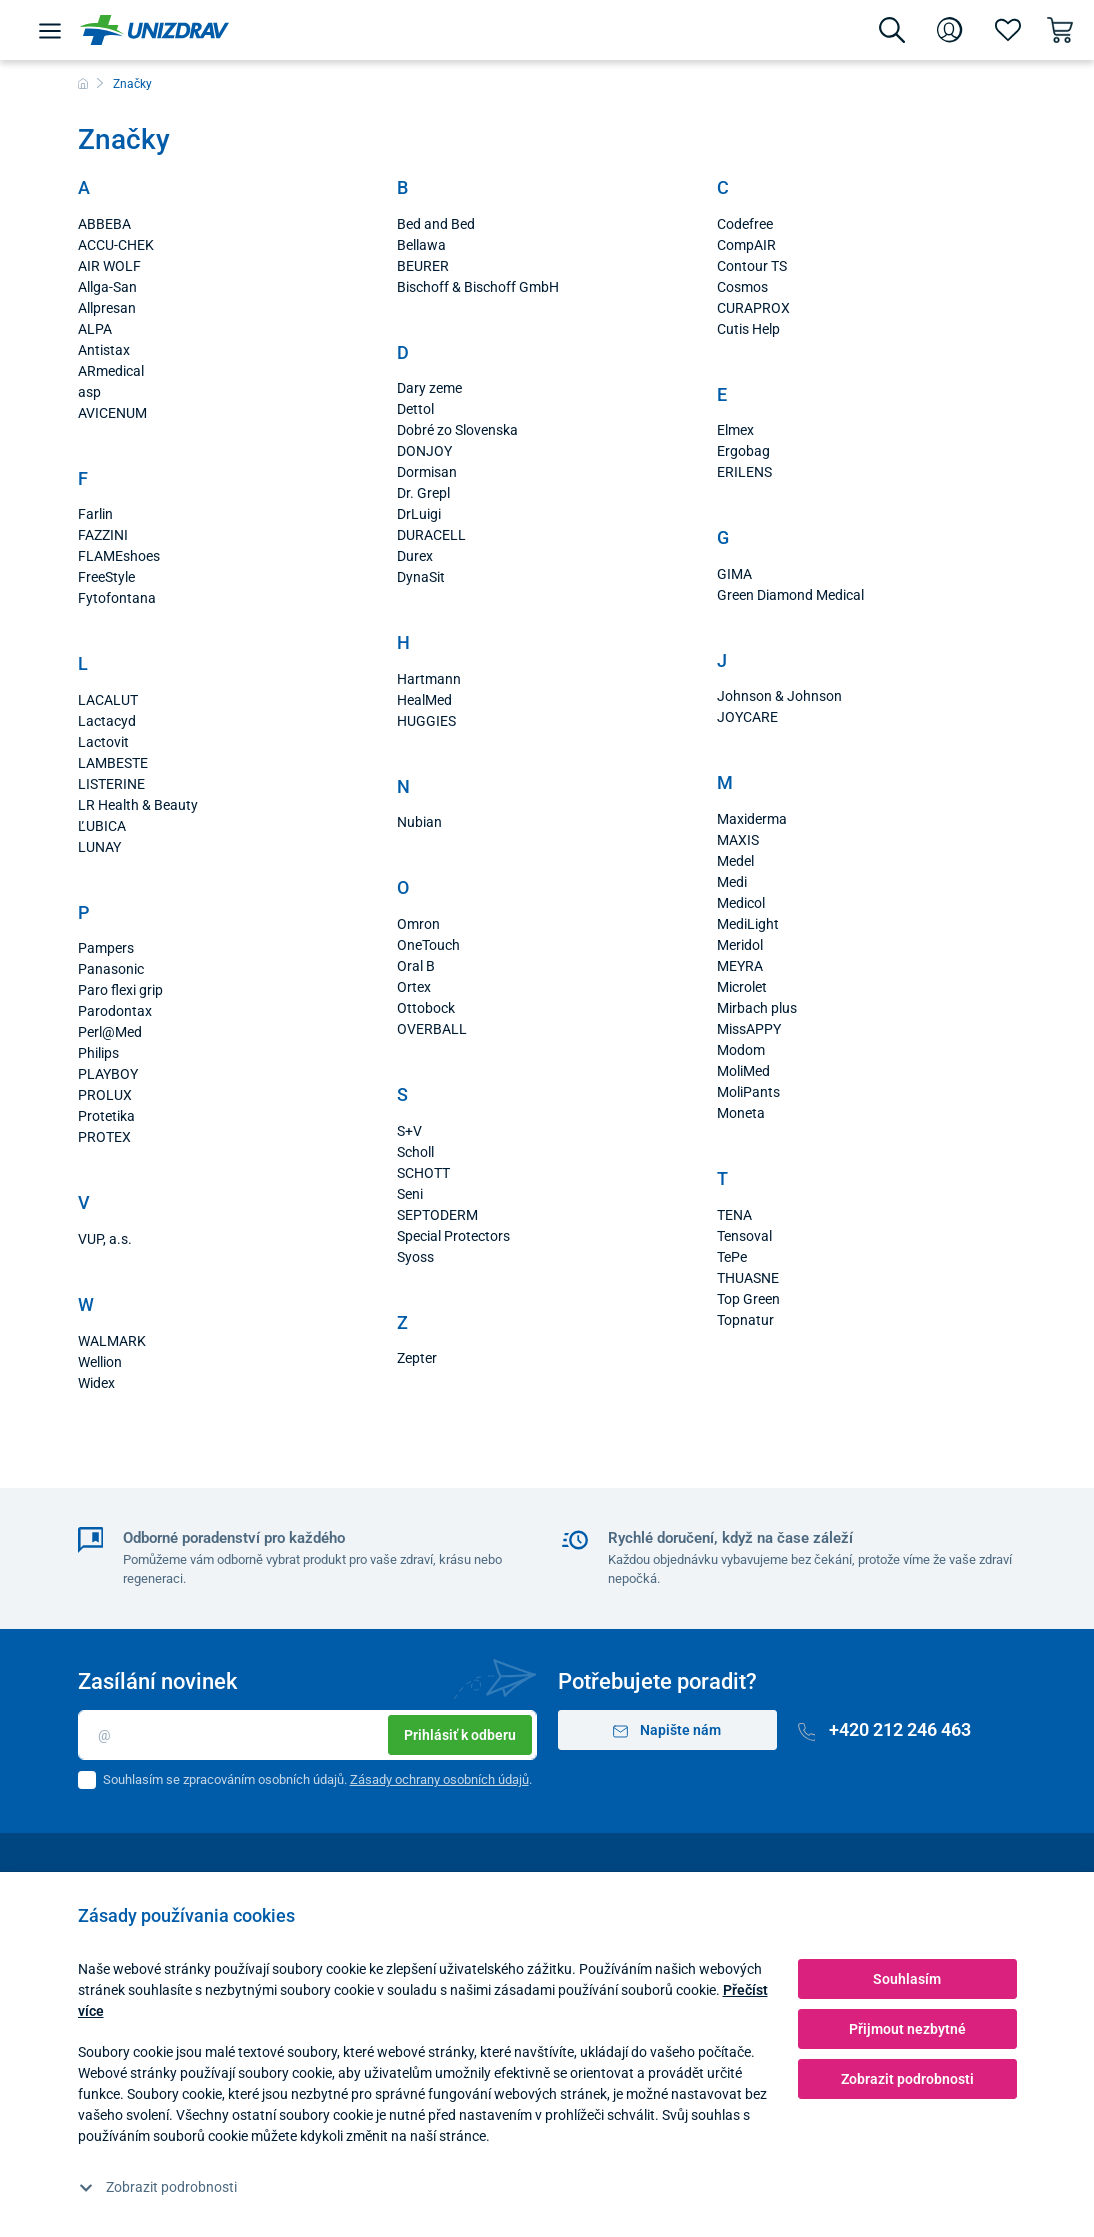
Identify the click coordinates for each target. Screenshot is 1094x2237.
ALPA (95, 329)
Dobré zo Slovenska (457, 430)
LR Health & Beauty (138, 805)
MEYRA (740, 966)
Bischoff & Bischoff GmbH (478, 287)
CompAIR (746, 245)
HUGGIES (426, 721)
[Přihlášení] (950, 30)
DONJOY (424, 451)
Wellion (100, 1362)
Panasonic (111, 969)
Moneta (741, 1113)
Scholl (415, 1152)
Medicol (741, 903)
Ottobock (426, 1008)
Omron (418, 924)
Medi (732, 882)
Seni (410, 1194)
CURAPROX (753, 308)
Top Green (748, 1299)
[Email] (307, 1735)
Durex (415, 556)
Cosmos (742, 287)
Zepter (417, 1358)
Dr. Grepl (423, 493)
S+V (409, 1131)
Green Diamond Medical (790, 595)
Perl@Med (110, 1032)
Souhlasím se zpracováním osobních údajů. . (317, 1779)
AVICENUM (112, 413)
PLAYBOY (108, 1074)
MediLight (748, 924)
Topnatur (745, 1320)
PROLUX (105, 1095)
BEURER (423, 266)
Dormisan (427, 472)
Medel (735, 861)
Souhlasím (907, 1979)
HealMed (424, 700)
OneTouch (428, 945)
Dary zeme (429, 388)
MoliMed (743, 1071)
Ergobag (743, 451)
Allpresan (107, 308)
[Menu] (50, 30)
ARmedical (111, 371)
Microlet (742, 987)
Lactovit (103, 742)
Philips (98, 1053)
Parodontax (115, 1011)
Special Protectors (453, 1236)
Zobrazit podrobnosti (158, 2187)
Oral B (416, 966)
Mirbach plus (757, 1008)
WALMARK (112, 1341)
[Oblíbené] (1008, 30)
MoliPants (748, 1092)
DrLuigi (419, 514)
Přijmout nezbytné (907, 2029)
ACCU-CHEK (116, 245)
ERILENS (744, 472)
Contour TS (752, 266)
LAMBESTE (113, 763)
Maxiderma (752, 819)
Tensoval (744, 1236)
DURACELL (431, 535)
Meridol (740, 945)
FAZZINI (103, 535)
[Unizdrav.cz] (154, 30)
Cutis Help (748, 329)
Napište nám (667, 1730)
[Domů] (83, 84)
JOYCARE (747, 717)
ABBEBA (104, 224)
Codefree (745, 224)
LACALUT (108, 700)
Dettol (415, 409)
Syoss (415, 1257)
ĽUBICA (102, 826)
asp (89, 392)
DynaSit (421, 577)
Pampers (106, 948)
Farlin (95, 514)
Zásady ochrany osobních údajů (439, 1779)
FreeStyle (106, 577)
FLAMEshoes (119, 556)
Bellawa (421, 245)
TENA (734, 1215)
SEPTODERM (437, 1215)
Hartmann (429, 679)
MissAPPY (749, 1029)
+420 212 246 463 (885, 1729)
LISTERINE (111, 784)
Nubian (419, 822)
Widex (96, 1383)
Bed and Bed (436, 224)
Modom (741, 1050)
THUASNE (748, 1278)
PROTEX (104, 1137)
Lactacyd (107, 721)
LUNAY (99, 847)
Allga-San (107, 287)
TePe (732, 1257)
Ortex (414, 987)
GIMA (734, 574)
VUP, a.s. (105, 1239)
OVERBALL (432, 1029)
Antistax (104, 350)
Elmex (735, 430)
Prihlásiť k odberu (460, 1735)
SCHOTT (423, 1173)
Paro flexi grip (120, 990)
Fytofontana (117, 598)
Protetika (106, 1116)
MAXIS (738, 840)
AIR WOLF (109, 266)
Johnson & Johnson (779, 696)
